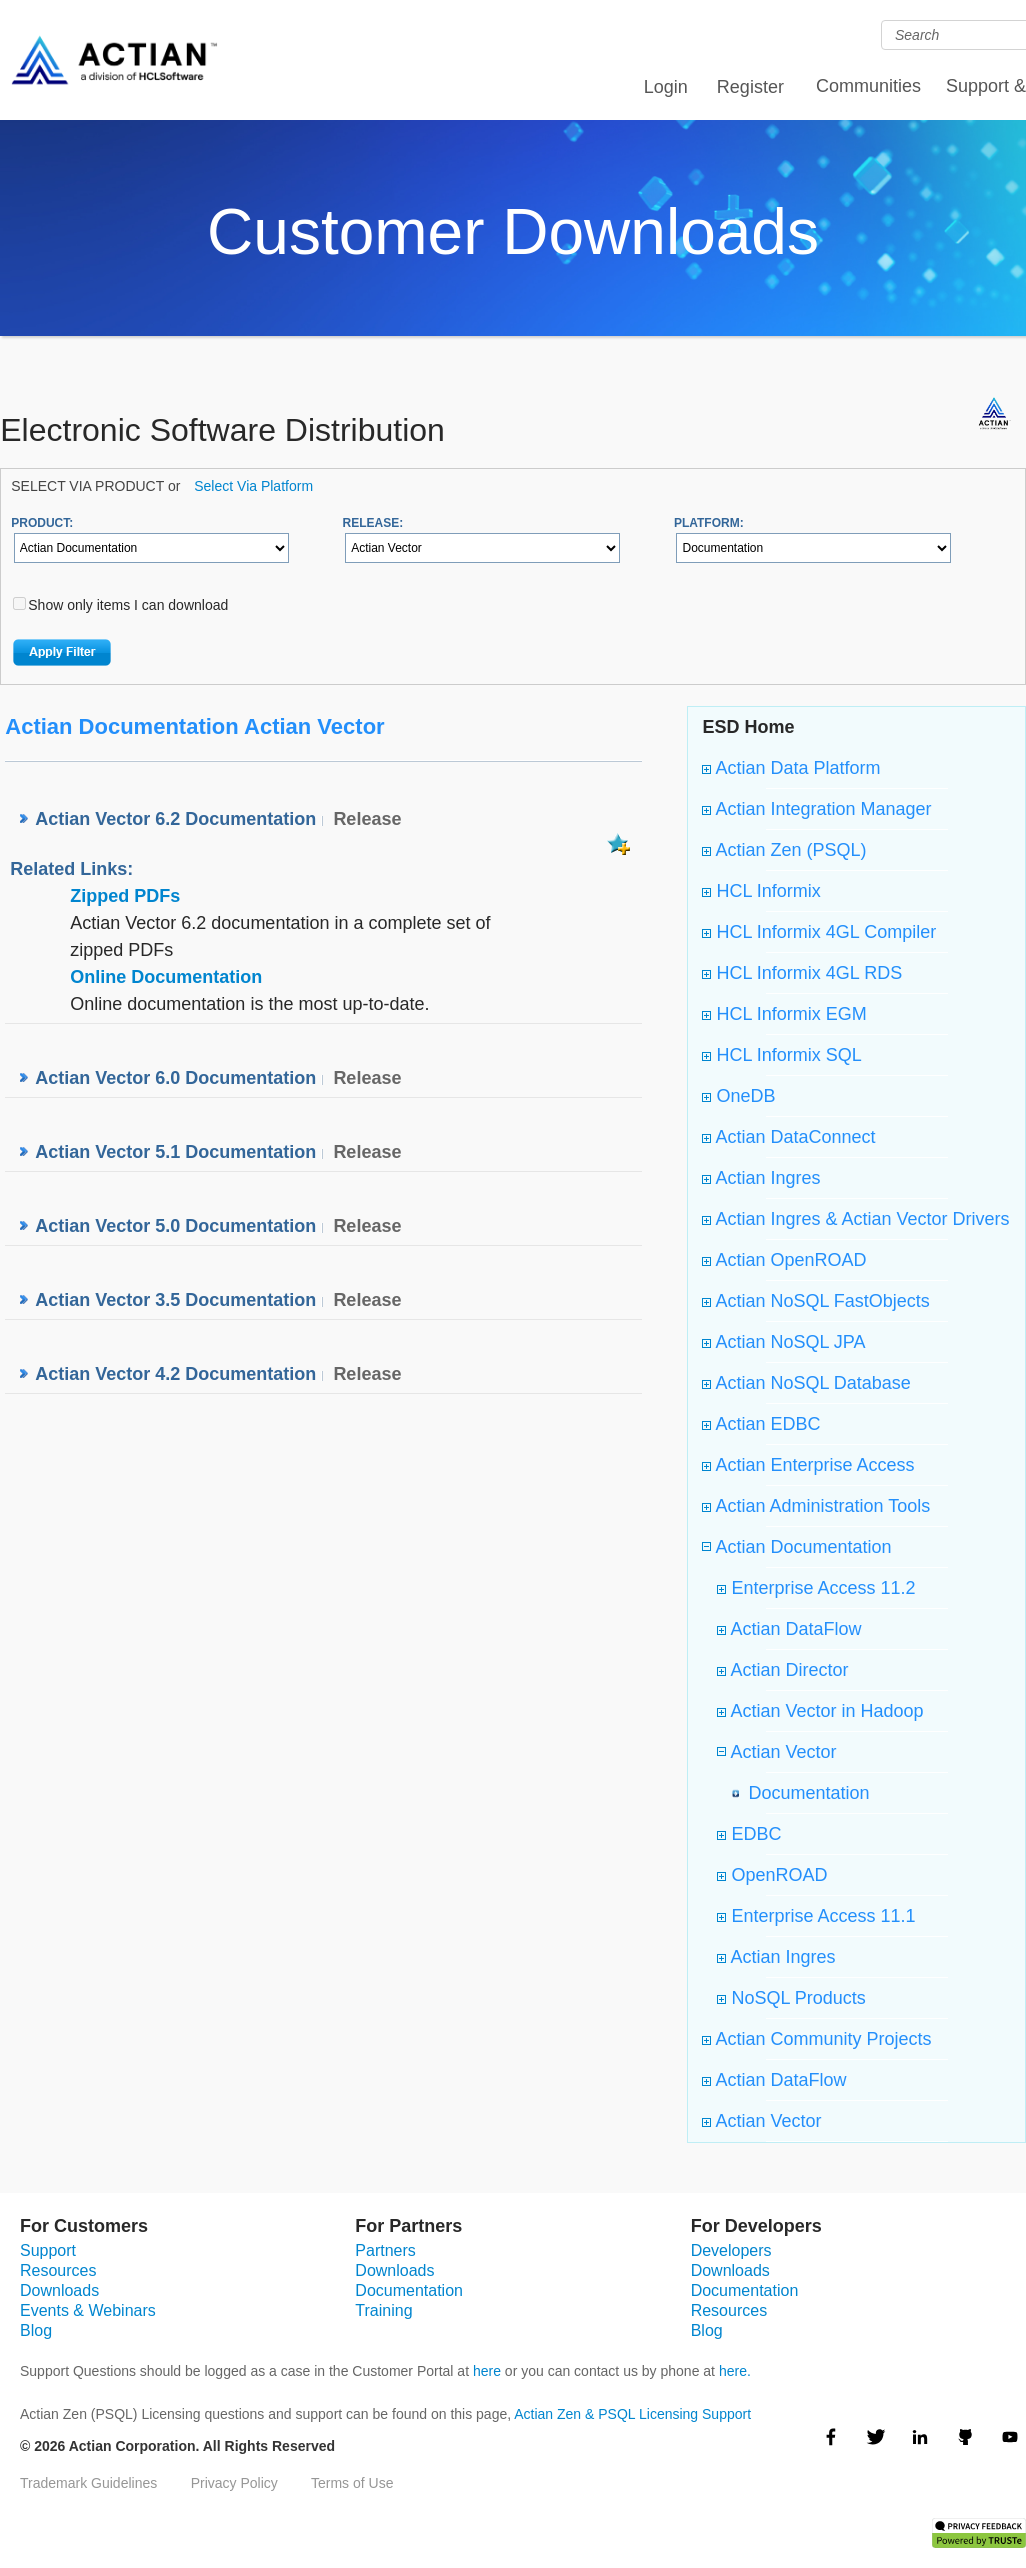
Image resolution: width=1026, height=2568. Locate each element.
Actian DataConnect (788, 1137)
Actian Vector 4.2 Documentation (175, 1374)
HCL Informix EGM (784, 1014)
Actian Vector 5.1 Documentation (175, 1152)
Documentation (803, 1793)
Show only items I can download (128, 605)
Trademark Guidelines (88, 2483)
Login (666, 87)
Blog (36, 2330)
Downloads (59, 2290)
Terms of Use (352, 2483)
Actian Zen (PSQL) (784, 850)
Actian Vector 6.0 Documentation (175, 1078)
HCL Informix (761, 891)
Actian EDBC (761, 1424)
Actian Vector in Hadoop (820, 1711)
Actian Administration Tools (816, 1506)
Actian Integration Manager (816, 809)
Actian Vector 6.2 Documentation (175, 819)
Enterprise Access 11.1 (816, 1916)
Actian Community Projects (816, 2039)
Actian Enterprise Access (808, 1465)
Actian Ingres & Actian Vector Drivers (855, 1219)
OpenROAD (772, 1875)
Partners (385, 2250)
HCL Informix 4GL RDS (802, 973)
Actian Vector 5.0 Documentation (175, 1226)
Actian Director (782, 1670)
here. (735, 2371)
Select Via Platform (253, 486)
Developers (731, 2250)
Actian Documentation (801, 1547)
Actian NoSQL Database (806, 1383)
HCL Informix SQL (781, 1055)
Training (383, 2310)
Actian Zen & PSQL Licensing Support (632, 2414)
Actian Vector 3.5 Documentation (175, 1300)
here (487, 2371)
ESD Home (748, 727)
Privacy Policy (234, 2483)
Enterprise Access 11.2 (816, 1588)
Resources (58, 2270)
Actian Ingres (761, 1178)
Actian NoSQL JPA (783, 1342)
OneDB (738, 1096)
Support (48, 2250)
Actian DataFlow (789, 1629)
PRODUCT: (42, 523)
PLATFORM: (709, 523)
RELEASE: (373, 523)
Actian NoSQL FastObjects (815, 1301)
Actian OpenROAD (784, 1260)
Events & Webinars (88, 2310)
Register (750, 87)
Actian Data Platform (791, 768)
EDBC (749, 1834)
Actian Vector (781, 1752)
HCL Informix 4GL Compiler (819, 932)
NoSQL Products (791, 1998)
